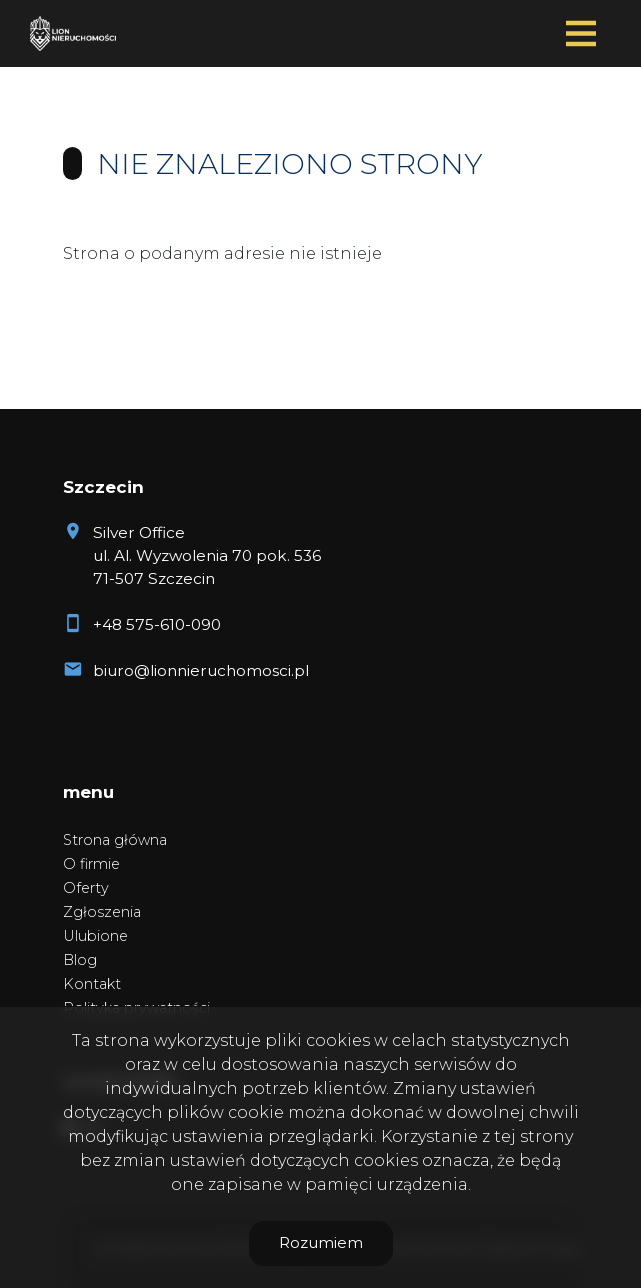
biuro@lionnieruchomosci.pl (201, 670)
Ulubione (95, 936)
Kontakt (92, 984)
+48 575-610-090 (157, 624)
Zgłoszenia (102, 912)
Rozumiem (321, 1242)
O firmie (91, 864)
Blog (80, 960)
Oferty (86, 888)
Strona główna (115, 840)
